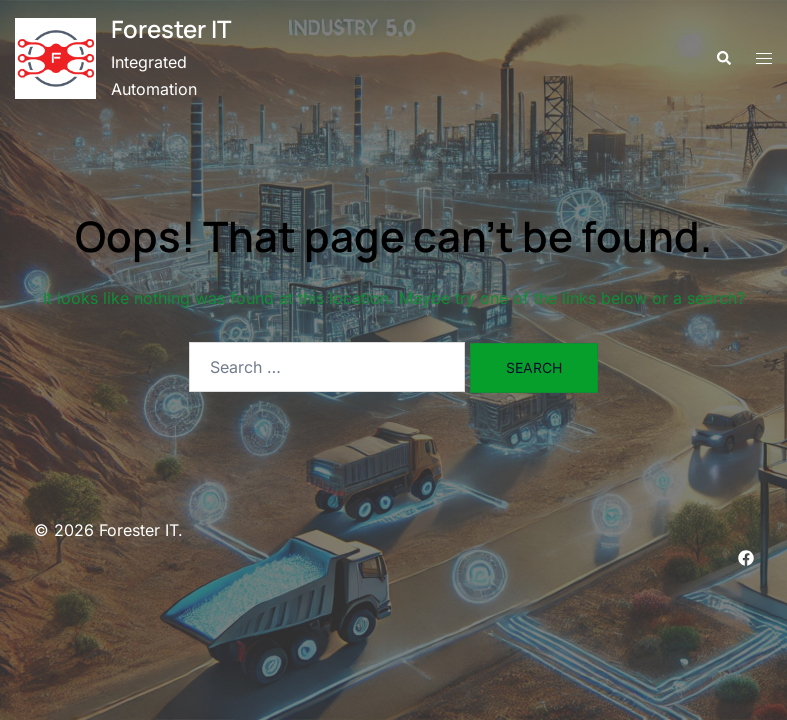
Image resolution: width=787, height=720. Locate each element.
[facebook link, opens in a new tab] (746, 557)
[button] (723, 59)
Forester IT (171, 28)
